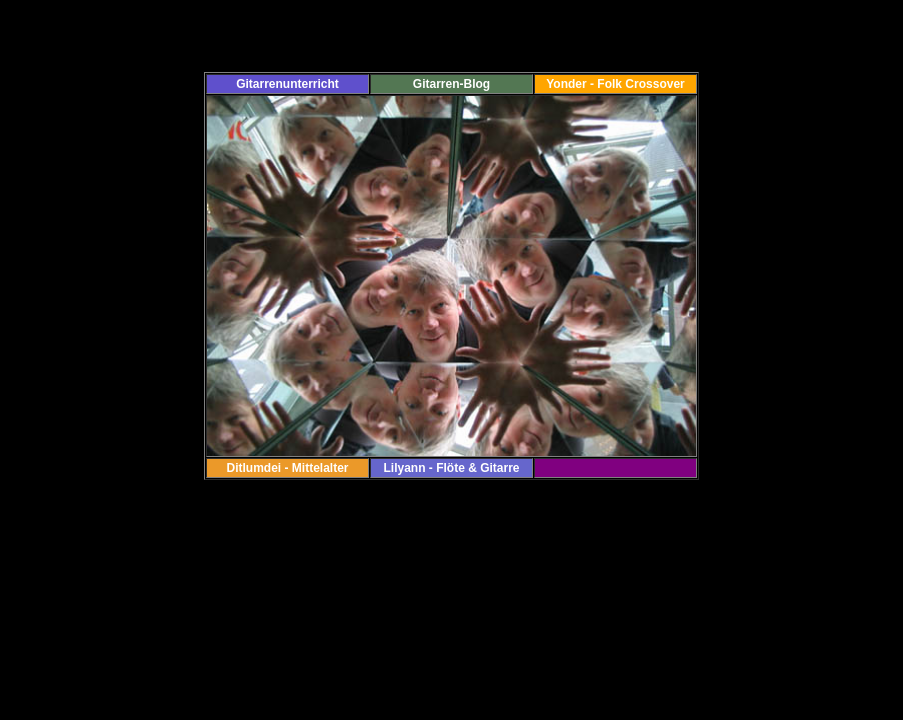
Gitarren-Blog (451, 84)
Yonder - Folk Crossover (615, 84)
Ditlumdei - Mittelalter (287, 468)
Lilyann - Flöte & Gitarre (451, 468)
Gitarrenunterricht (287, 84)
